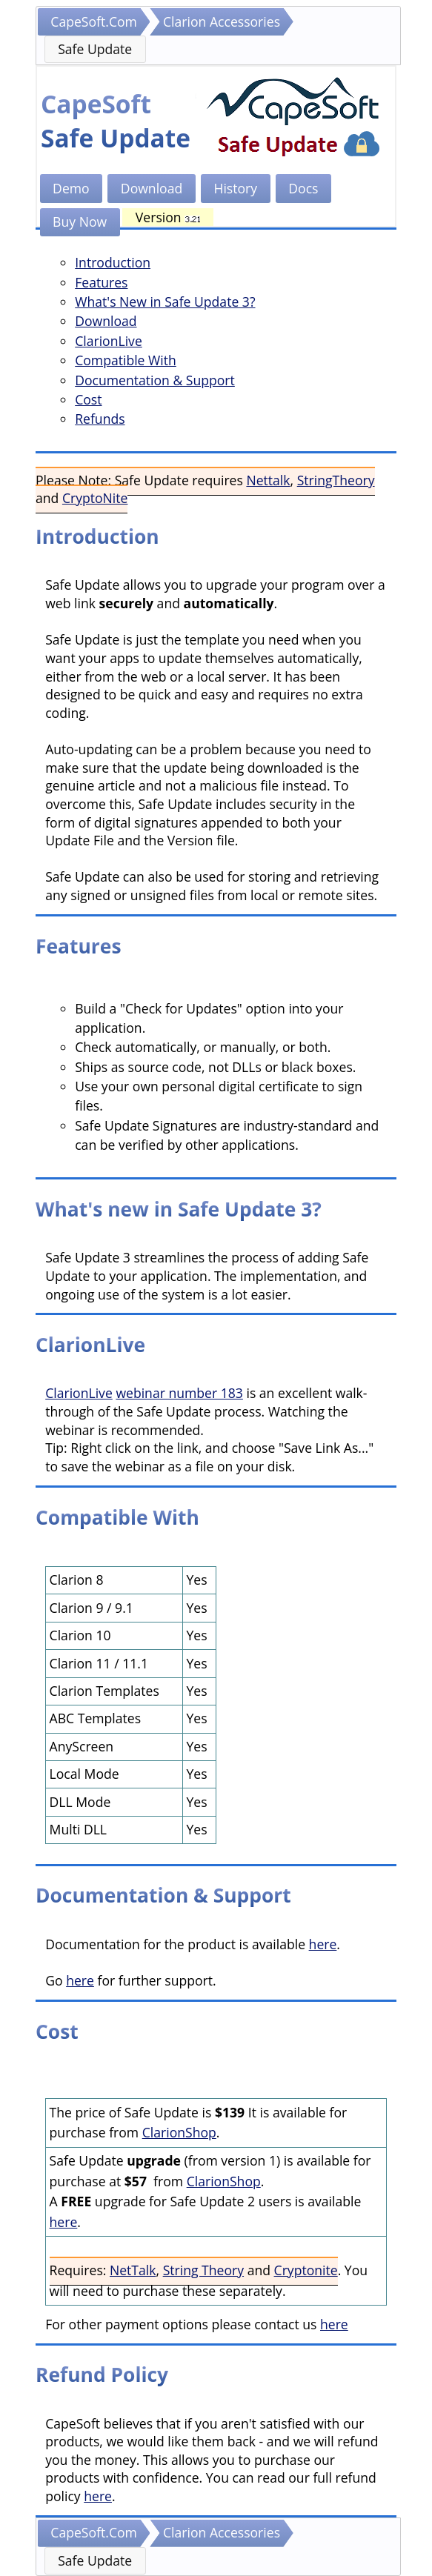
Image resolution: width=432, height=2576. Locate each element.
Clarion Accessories (221, 21)
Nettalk (268, 480)
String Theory (203, 2270)
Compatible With (125, 360)
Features (101, 282)
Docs (303, 188)
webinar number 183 (179, 1393)
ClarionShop (179, 2132)
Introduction (112, 262)
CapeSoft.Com (93, 21)
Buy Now (80, 221)
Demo (71, 188)
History (235, 188)
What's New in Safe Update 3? (165, 301)
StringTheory (336, 480)
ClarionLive (108, 341)
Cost (88, 399)
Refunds (99, 418)
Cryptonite (306, 2270)
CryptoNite (95, 498)
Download (151, 188)
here (323, 1944)
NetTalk (133, 2270)
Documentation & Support (155, 380)
